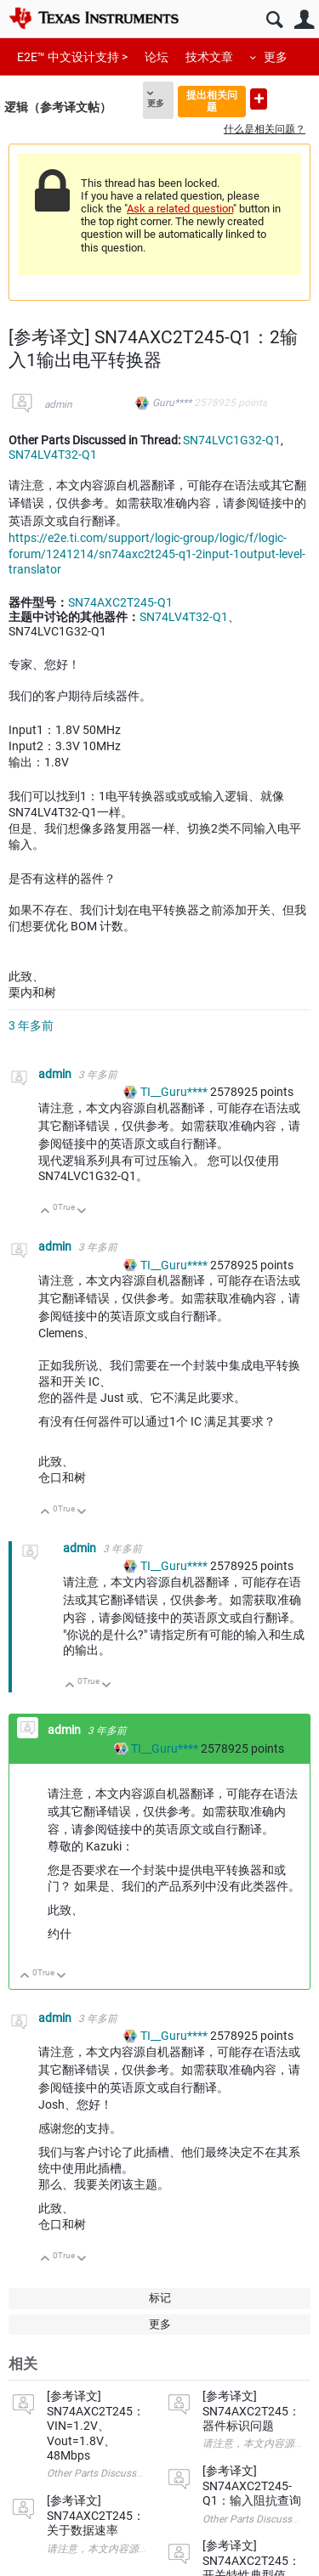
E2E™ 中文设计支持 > (72, 57)
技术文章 (209, 57)
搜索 (274, 20)
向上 (45, 1212)
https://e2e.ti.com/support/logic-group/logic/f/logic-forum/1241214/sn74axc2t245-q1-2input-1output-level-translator (157, 554)
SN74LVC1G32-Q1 (232, 440)
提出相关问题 (211, 100)
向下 (82, 1212)
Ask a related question (180, 208)
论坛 (156, 57)
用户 (304, 20)
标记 (160, 2297)
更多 (276, 57)
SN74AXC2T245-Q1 (120, 602)
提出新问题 (258, 99)
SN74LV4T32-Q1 (53, 454)
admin (58, 404)
